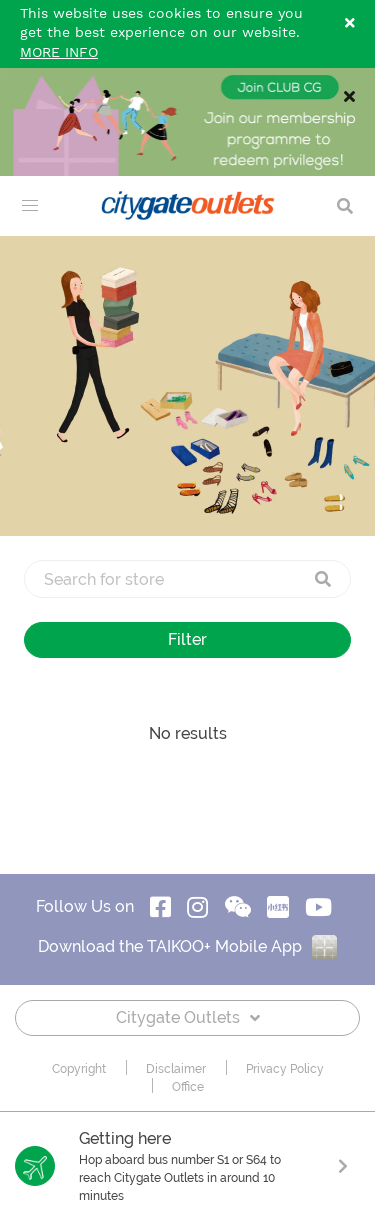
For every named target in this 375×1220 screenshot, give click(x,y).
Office (188, 1087)
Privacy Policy (285, 1069)
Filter (187, 639)
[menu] (30, 206)
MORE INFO (59, 53)
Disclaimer (176, 1069)
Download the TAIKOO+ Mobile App (187, 946)
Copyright (79, 1069)
